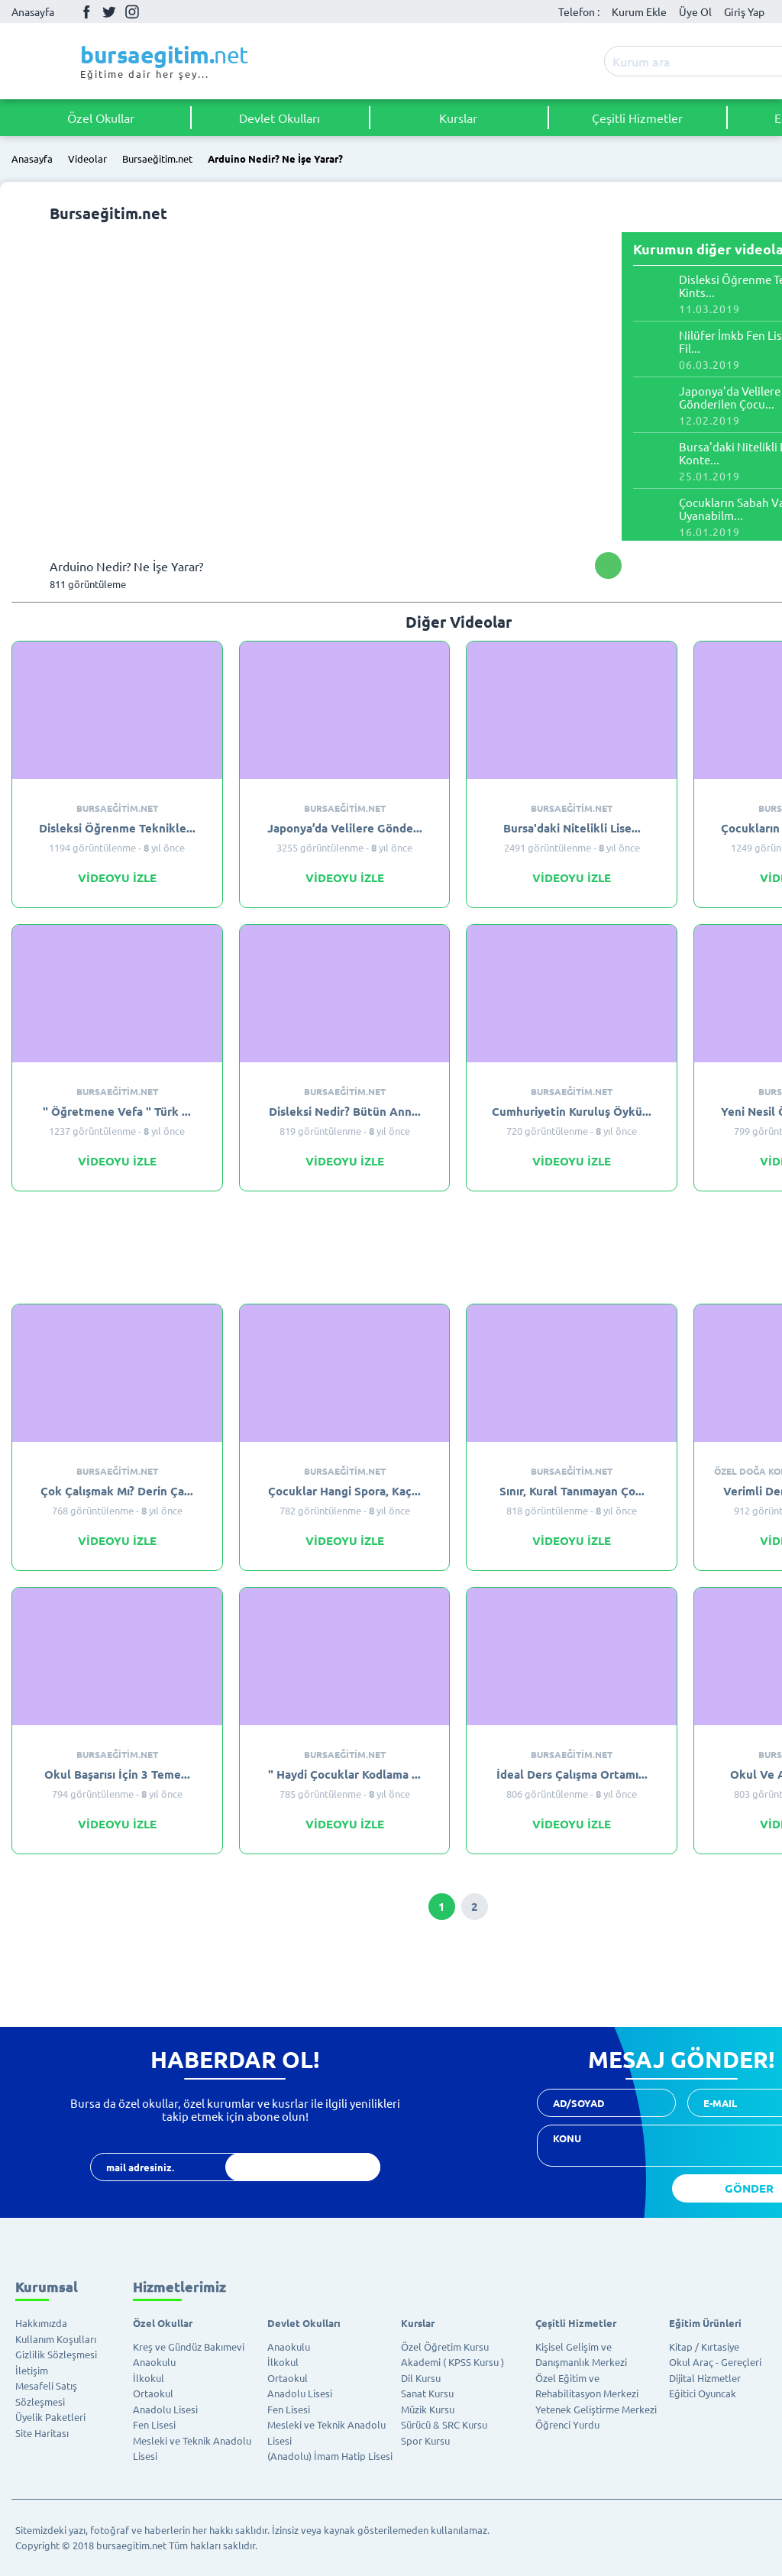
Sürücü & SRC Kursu (444, 2424)
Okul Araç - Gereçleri (715, 2361)
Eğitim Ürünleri (705, 2322)
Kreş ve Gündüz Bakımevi (188, 2346)
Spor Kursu (425, 2440)
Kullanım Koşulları (55, 2338)
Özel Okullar (100, 117)
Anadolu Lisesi (165, 2409)
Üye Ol (695, 11)
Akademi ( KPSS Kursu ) (452, 2361)
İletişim (31, 2370)
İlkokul (148, 2377)
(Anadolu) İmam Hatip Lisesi (330, 2455)
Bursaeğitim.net (157, 159)
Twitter (109, 11)
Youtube (155, 11)
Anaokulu (154, 2361)
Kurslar (458, 117)
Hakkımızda (41, 2322)
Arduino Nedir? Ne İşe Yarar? (275, 159)
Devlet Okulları (279, 117)
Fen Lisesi (154, 2424)
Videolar (87, 159)
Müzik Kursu (427, 2409)
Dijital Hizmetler (705, 2377)
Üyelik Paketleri (50, 2416)
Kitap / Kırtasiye (704, 2346)
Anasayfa (32, 11)
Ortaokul (153, 2393)
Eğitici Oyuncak (702, 2393)
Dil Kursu (421, 2377)
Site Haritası (42, 2432)
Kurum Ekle (639, 11)
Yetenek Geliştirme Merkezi (596, 2409)
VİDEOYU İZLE (117, 877)
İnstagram (132, 11)
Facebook (86, 11)
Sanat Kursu (427, 2393)
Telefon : (578, 11)
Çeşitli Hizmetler (637, 117)
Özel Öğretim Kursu (445, 2346)
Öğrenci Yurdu (567, 2424)
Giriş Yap (744, 11)
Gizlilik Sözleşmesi (56, 2354)
